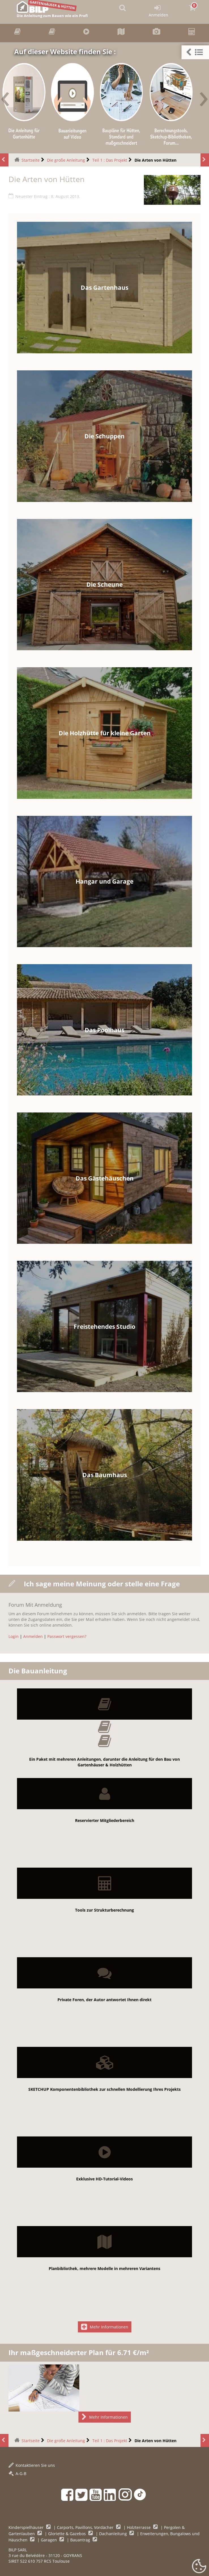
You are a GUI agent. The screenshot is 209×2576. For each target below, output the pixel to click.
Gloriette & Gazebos (67, 2533)
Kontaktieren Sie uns (31, 2465)
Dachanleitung (113, 2533)
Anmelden (33, 1636)
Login (13, 1636)
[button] (195, 52)
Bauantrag (80, 2540)
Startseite (31, 160)
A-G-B (17, 2473)
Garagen (49, 2540)
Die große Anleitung (66, 160)
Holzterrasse (139, 2527)
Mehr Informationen (104, 2326)
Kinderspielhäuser (26, 2527)
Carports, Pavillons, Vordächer (86, 2527)
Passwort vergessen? (66, 1636)
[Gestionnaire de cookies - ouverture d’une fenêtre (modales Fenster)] (199, 2566)
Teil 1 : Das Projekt (109, 160)
